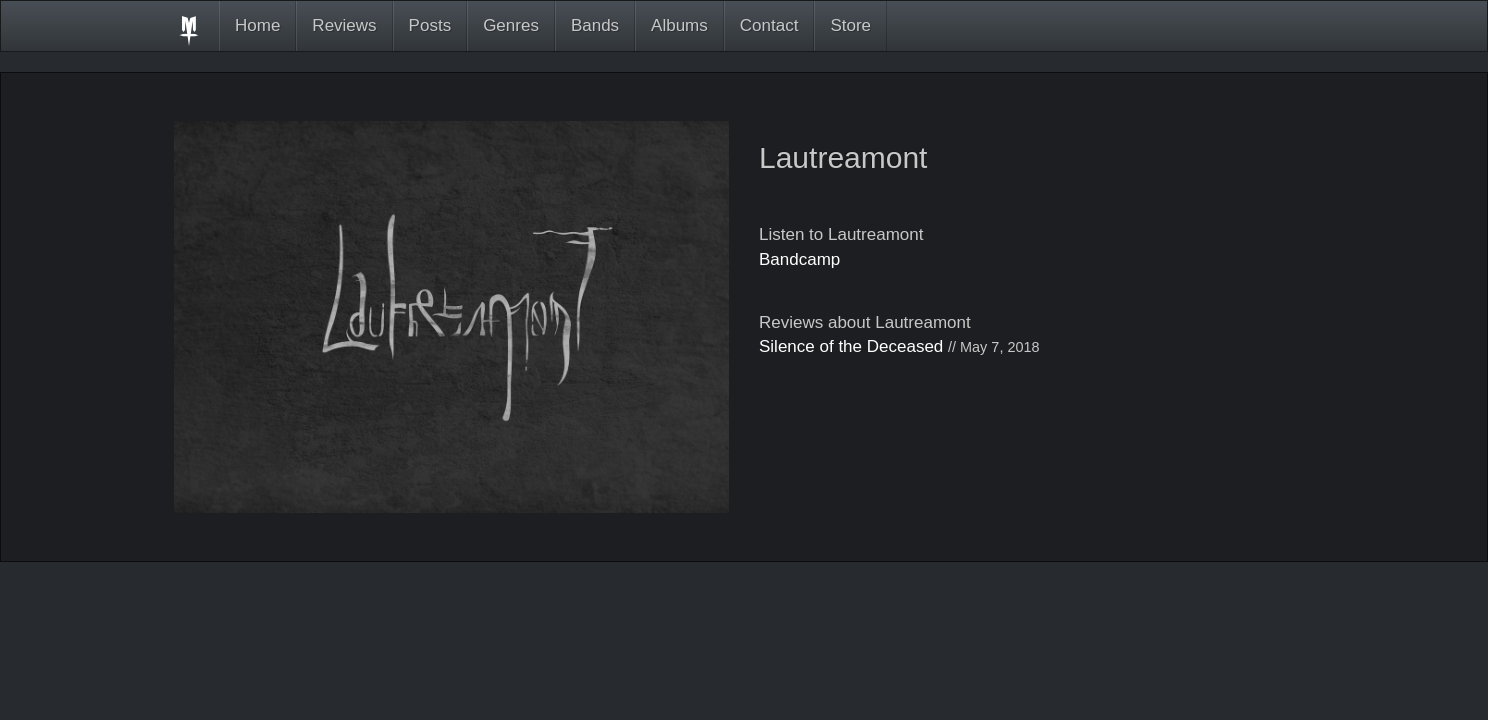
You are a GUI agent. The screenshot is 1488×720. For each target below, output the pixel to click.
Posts (430, 25)
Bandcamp (799, 259)
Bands (595, 25)
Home (257, 25)
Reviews (344, 25)
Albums (679, 25)
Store (850, 25)
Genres (511, 25)
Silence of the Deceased (851, 346)
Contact (769, 25)
